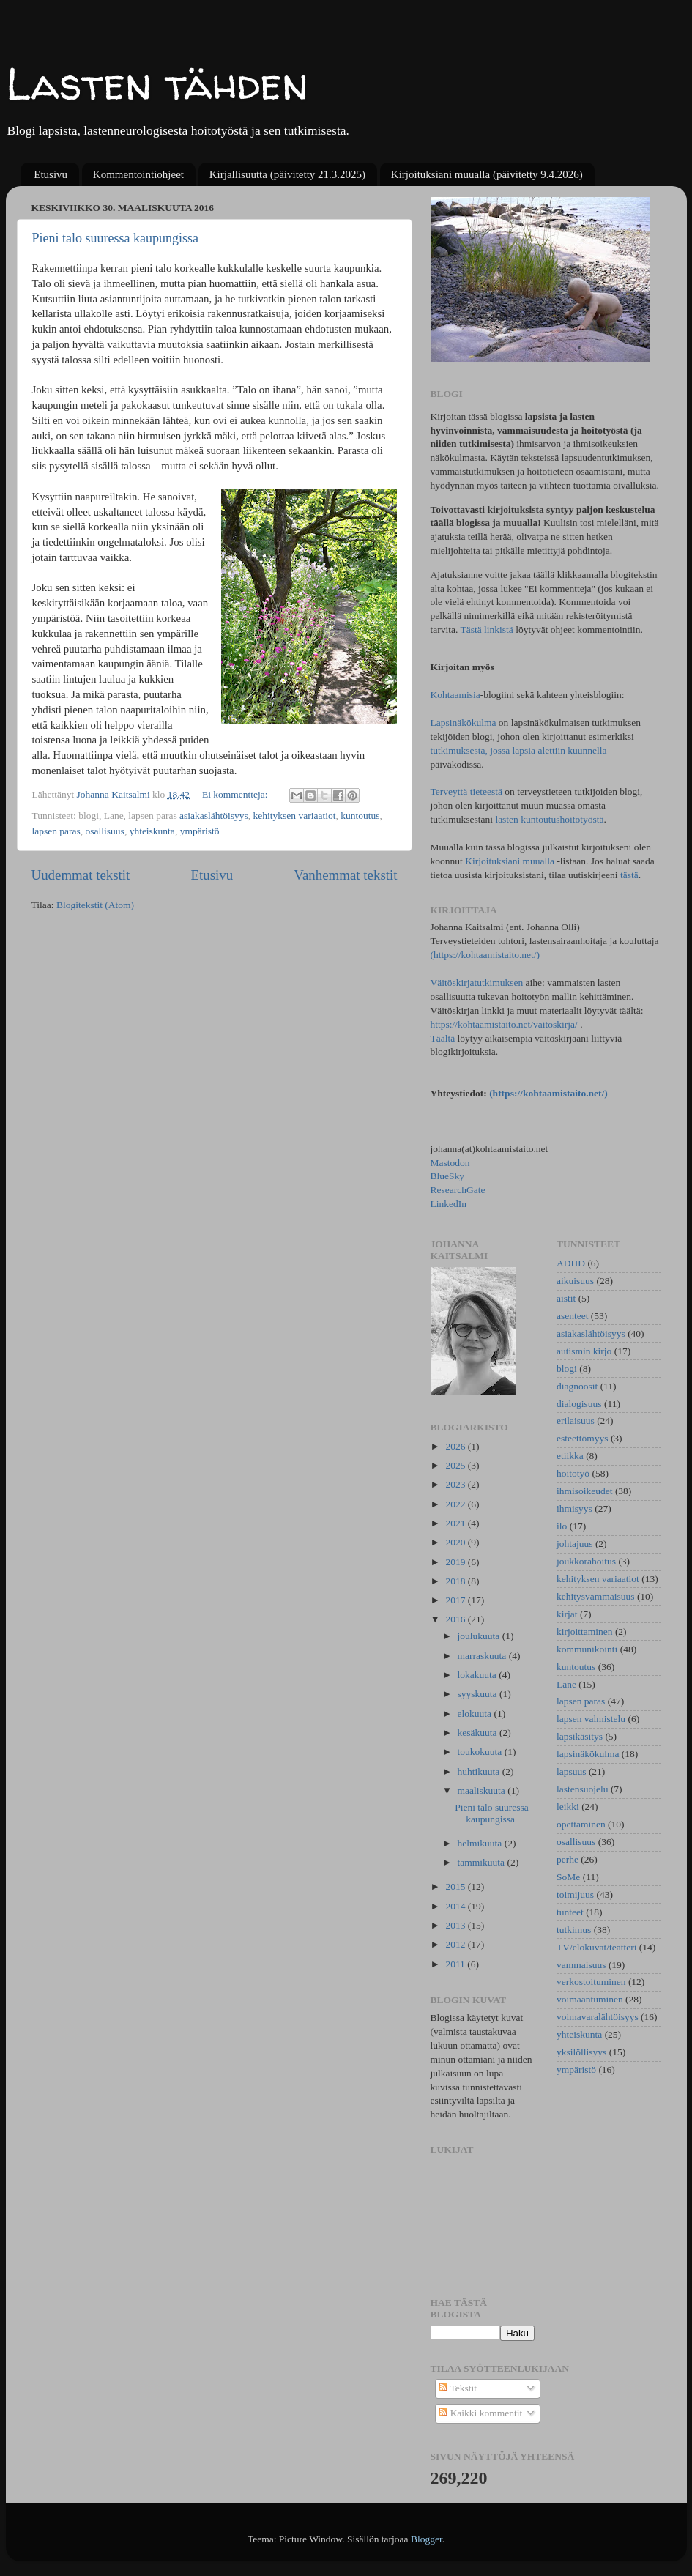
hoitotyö (573, 1473)
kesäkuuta (478, 1732)
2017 (456, 1600)
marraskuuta (483, 1655)
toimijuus (575, 1894)
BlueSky (448, 1175)
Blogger (426, 2539)
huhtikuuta (480, 1771)
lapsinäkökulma (588, 1753)
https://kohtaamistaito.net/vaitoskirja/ (504, 1024)
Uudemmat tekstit (80, 875)
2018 (456, 1580)
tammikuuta (482, 1862)
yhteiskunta (152, 830)
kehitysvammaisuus (596, 1596)
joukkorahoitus (586, 1561)
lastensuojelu (583, 1788)
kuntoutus (360, 815)
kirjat (567, 1613)
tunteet (570, 1912)
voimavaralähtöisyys (598, 2016)
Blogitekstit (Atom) (95, 904)
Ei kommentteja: (236, 794)
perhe (567, 1859)
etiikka (570, 1455)
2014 (456, 1906)
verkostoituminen (591, 1981)
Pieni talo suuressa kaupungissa (115, 238)
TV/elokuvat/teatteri (596, 1947)
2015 (456, 1886)
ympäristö (200, 830)
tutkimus (574, 1929)
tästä (629, 874)
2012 (456, 1944)
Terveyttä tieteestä (466, 791)
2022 (456, 1504)
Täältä (444, 1038)
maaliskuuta (483, 1790)
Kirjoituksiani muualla (509, 860)
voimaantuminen (590, 1999)
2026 (456, 1446)
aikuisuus (575, 1280)
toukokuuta (481, 1751)
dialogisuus (579, 1403)
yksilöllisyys (581, 2051)
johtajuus (575, 1543)
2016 (456, 1619)
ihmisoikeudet (585, 1490)
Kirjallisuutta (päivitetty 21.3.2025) (287, 174)
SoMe (568, 1876)
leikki (568, 1806)
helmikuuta (481, 1843)
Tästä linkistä (488, 629)
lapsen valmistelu (591, 1718)
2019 (456, 1561)
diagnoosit (577, 1386)
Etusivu (50, 174)
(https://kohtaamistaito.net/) (485, 954)
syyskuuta (478, 1693)
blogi (567, 1368)
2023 (456, 1484)
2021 (456, 1523)
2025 (456, 1465)
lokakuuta (478, 1674)
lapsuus (572, 1771)
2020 (456, 1542)
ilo (562, 1526)
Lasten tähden (157, 83)
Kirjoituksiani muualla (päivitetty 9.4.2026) (487, 174)
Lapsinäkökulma (463, 722)
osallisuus (105, 830)
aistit (566, 1298)
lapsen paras (56, 830)
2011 (456, 1964)
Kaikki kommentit (480, 2413)
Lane (566, 1684)
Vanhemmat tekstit (345, 875)
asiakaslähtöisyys (213, 815)
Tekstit (458, 2388)
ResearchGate (458, 1189)
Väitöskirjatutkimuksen (477, 982)
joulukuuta (480, 1635)
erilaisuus (576, 1420)
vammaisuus (581, 1964)
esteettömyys (583, 1438)
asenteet (572, 1315)
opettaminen (581, 1824)
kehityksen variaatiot (294, 815)
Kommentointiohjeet (138, 174)
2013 (456, 1925)
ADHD (571, 1263)
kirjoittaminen (585, 1631)
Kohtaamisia (455, 694)
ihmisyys (574, 1508)
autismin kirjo (584, 1350)
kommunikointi (587, 1649)
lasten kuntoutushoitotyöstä (549, 819)
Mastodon (450, 1162)
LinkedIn (449, 1203)
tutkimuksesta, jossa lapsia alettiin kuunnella (519, 750)
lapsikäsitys (580, 1736)
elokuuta (476, 1713)
